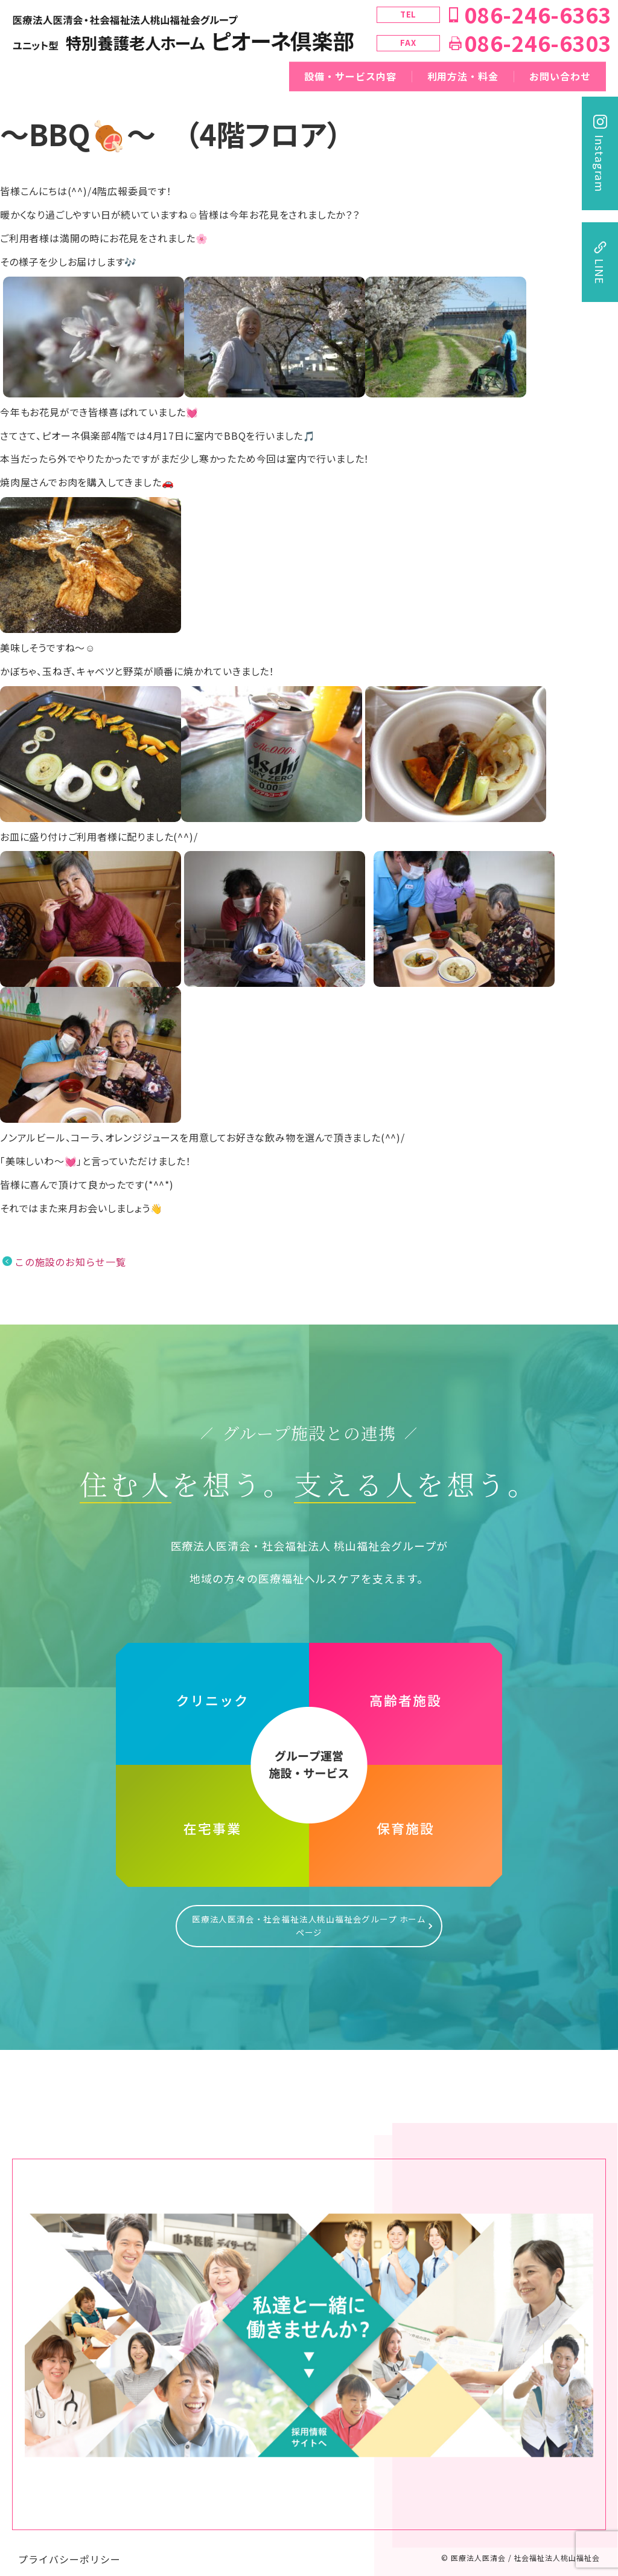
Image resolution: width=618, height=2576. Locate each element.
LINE (600, 271)
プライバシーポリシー (69, 2547)
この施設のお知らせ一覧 (70, 1261)
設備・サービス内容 (350, 76)
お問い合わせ (560, 76)
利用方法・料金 (463, 76)
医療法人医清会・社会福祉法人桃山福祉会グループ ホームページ (308, 1920)
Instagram (600, 163)
